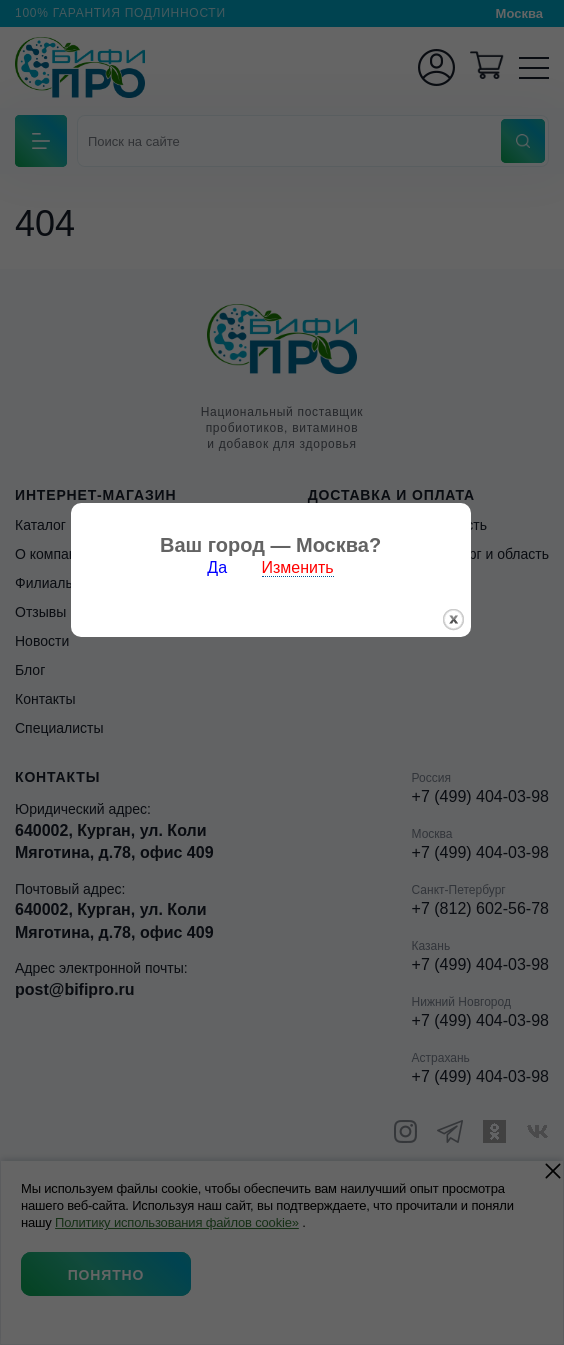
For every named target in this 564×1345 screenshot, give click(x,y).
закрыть (464, 710)
